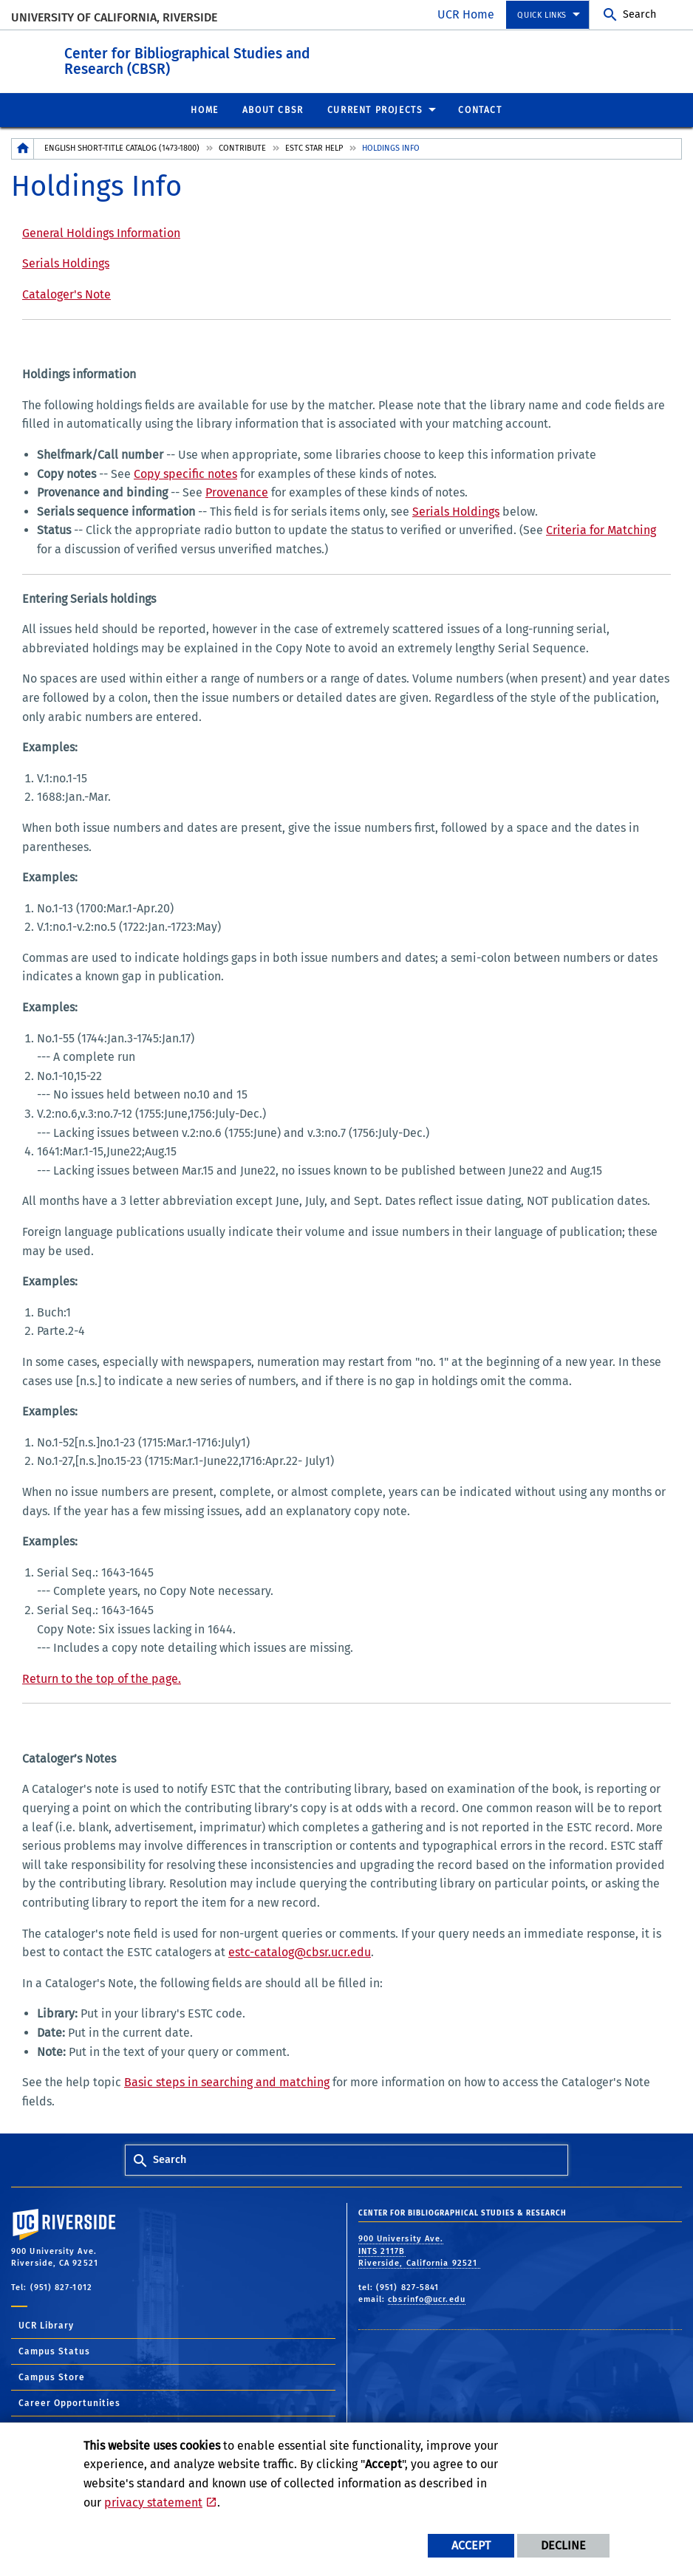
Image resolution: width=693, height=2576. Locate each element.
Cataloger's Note (66, 294)
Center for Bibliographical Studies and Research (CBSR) (278, 58)
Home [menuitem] (204, 109)
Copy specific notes (185, 473)
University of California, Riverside (114, 17)
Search (639, 14)
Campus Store (51, 2376)
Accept (471, 2545)
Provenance (236, 492)
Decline (563, 2545)
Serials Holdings (65, 263)
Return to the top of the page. (101, 1678)
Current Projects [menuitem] (375, 109)
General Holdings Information (101, 232)
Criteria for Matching (601, 529)
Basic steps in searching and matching (227, 2081)
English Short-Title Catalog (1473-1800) (121, 147)
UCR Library (46, 2325)
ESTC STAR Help (314, 147)
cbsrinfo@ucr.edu (426, 2298)
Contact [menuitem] (480, 109)
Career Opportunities (69, 2402)
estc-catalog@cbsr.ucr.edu (299, 1951)
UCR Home (465, 14)
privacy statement (153, 2502)
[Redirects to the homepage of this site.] (23, 148)
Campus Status (54, 2351)
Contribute (242, 147)
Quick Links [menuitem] (542, 15)
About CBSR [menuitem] (273, 109)
